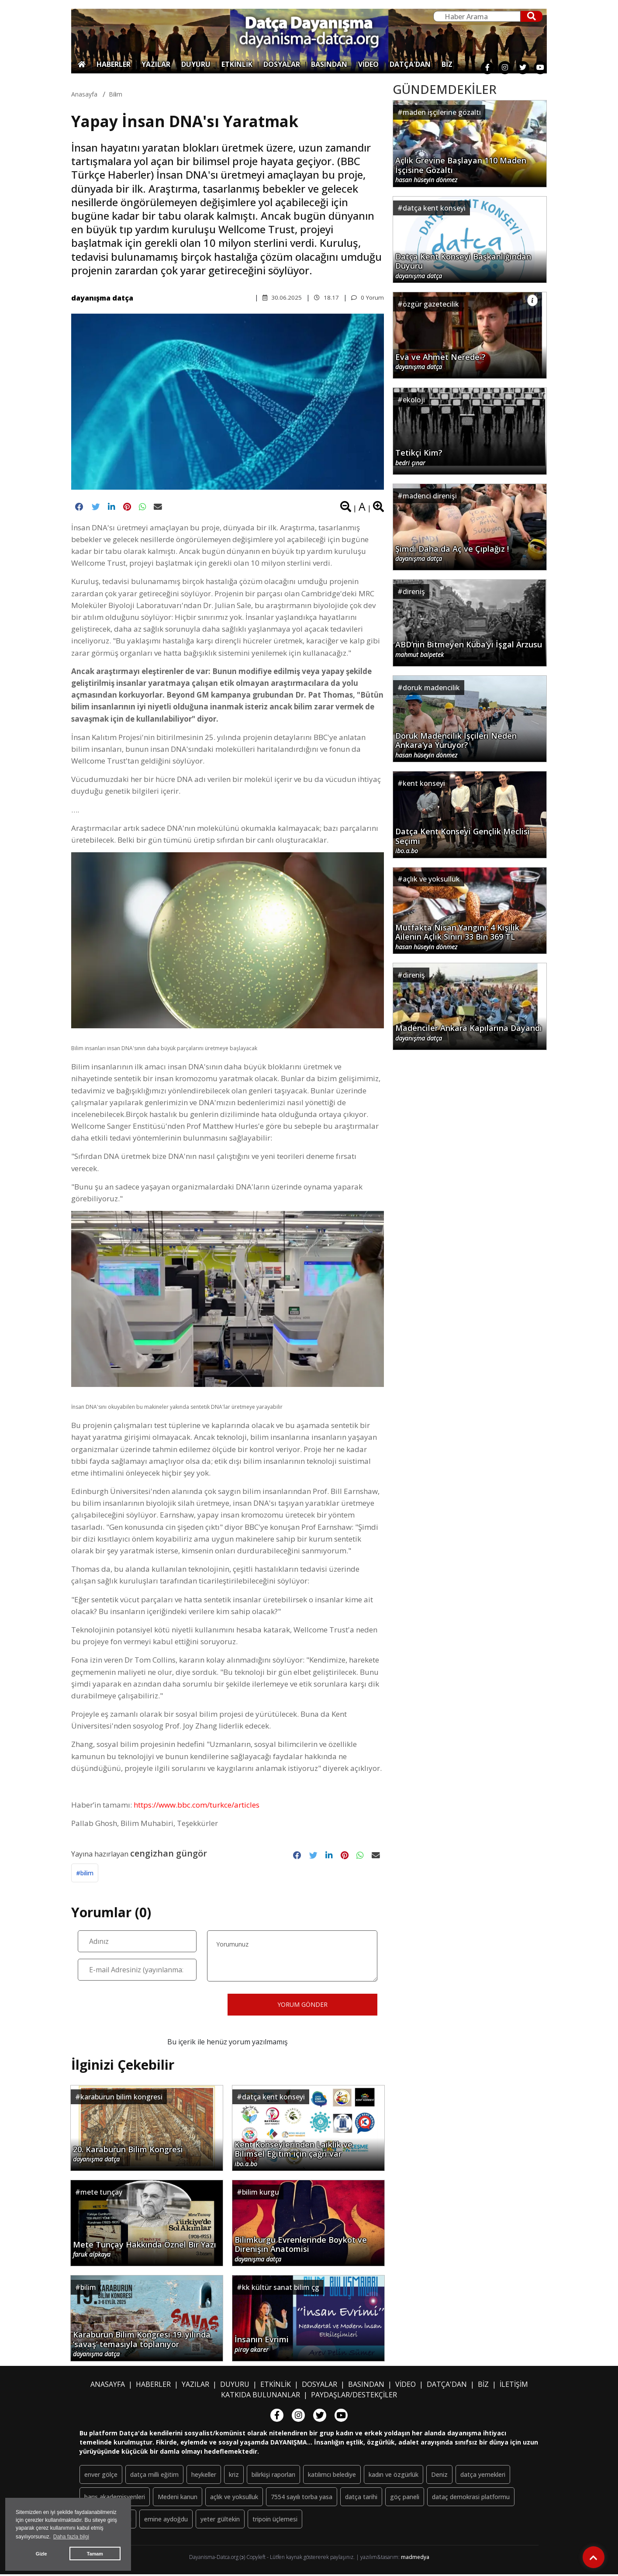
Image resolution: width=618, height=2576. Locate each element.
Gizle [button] (41, 2553)
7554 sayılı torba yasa (301, 2498)
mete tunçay (101, 2194)
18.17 (325, 297)
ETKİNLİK (236, 64)
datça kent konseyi (273, 2098)
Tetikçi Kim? (418, 457)
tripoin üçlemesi (274, 2521)
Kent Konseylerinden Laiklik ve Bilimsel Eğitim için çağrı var (293, 2154)
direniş (414, 591)
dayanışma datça (102, 298)
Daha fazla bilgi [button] (71, 2537)
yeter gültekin (220, 2521)
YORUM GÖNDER (302, 2006)
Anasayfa (84, 94)
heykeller (203, 2476)
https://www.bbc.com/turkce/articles (196, 1806)
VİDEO (368, 64)
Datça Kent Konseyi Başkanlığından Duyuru (463, 265)
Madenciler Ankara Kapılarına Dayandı (468, 1032)
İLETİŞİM (514, 2386)
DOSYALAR (281, 64)
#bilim (84, 1875)
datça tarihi (361, 2498)
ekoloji (414, 400)
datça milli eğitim (154, 2476)
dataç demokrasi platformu (471, 2498)
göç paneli (404, 2498)
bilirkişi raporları (273, 2476)
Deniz (439, 2476)
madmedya (415, 2558)
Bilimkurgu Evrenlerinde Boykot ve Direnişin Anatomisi (301, 2250)
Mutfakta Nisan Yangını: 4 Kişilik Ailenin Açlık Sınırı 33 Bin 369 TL (457, 936)
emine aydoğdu (166, 2521)
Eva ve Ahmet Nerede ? (440, 361)
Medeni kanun (177, 2498)
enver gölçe (100, 2476)
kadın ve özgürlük (393, 2476)
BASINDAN (329, 64)
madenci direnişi (430, 496)
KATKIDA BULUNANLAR (260, 2396)
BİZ (447, 64)
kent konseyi (424, 783)
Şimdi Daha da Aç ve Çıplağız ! (452, 553)
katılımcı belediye (332, 2476)
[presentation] (144, 2006)
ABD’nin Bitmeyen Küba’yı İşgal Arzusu (468, 649)
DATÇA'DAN (410, 64)
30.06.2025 (281, 297)
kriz (234, 2476)
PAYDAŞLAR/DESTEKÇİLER (354, 2396)
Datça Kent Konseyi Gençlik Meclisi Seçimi (462, 840)
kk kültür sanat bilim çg (280, 2289)
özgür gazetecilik (431, 304)
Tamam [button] (95, 2553)
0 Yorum (367, 297)
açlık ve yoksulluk (431, 879)
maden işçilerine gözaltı (442, 112)
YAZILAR (156, 64)
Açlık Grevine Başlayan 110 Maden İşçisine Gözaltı (460, 169)
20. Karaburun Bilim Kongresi (128, 2155)
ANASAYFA (107, 2386)
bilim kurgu (260, 2194)
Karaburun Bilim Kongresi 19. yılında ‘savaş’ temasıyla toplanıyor (142, 2345)
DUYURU (196, 64)
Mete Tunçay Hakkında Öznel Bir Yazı (144, 2251)
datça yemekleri (482, 2476)
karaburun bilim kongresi (121, 2098)
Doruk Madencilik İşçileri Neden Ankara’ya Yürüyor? (456, 744)
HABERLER (114, 64)
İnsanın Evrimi (262, 2345)
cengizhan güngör (168, 1854)
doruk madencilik (431, 687)
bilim (116, 94)
